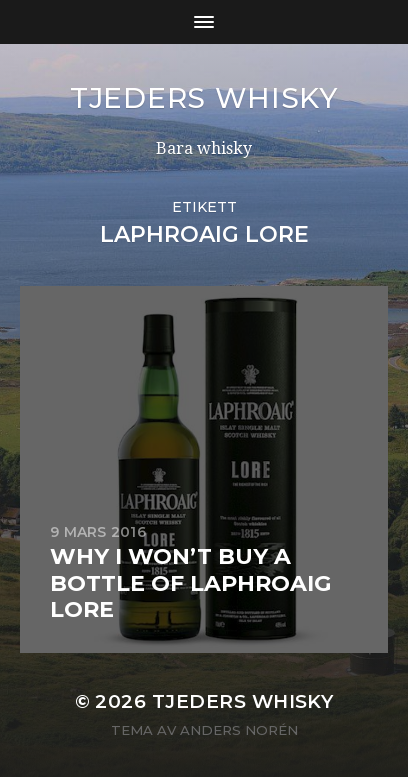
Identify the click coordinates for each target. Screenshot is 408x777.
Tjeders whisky (204, 98)
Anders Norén (239, 730)
